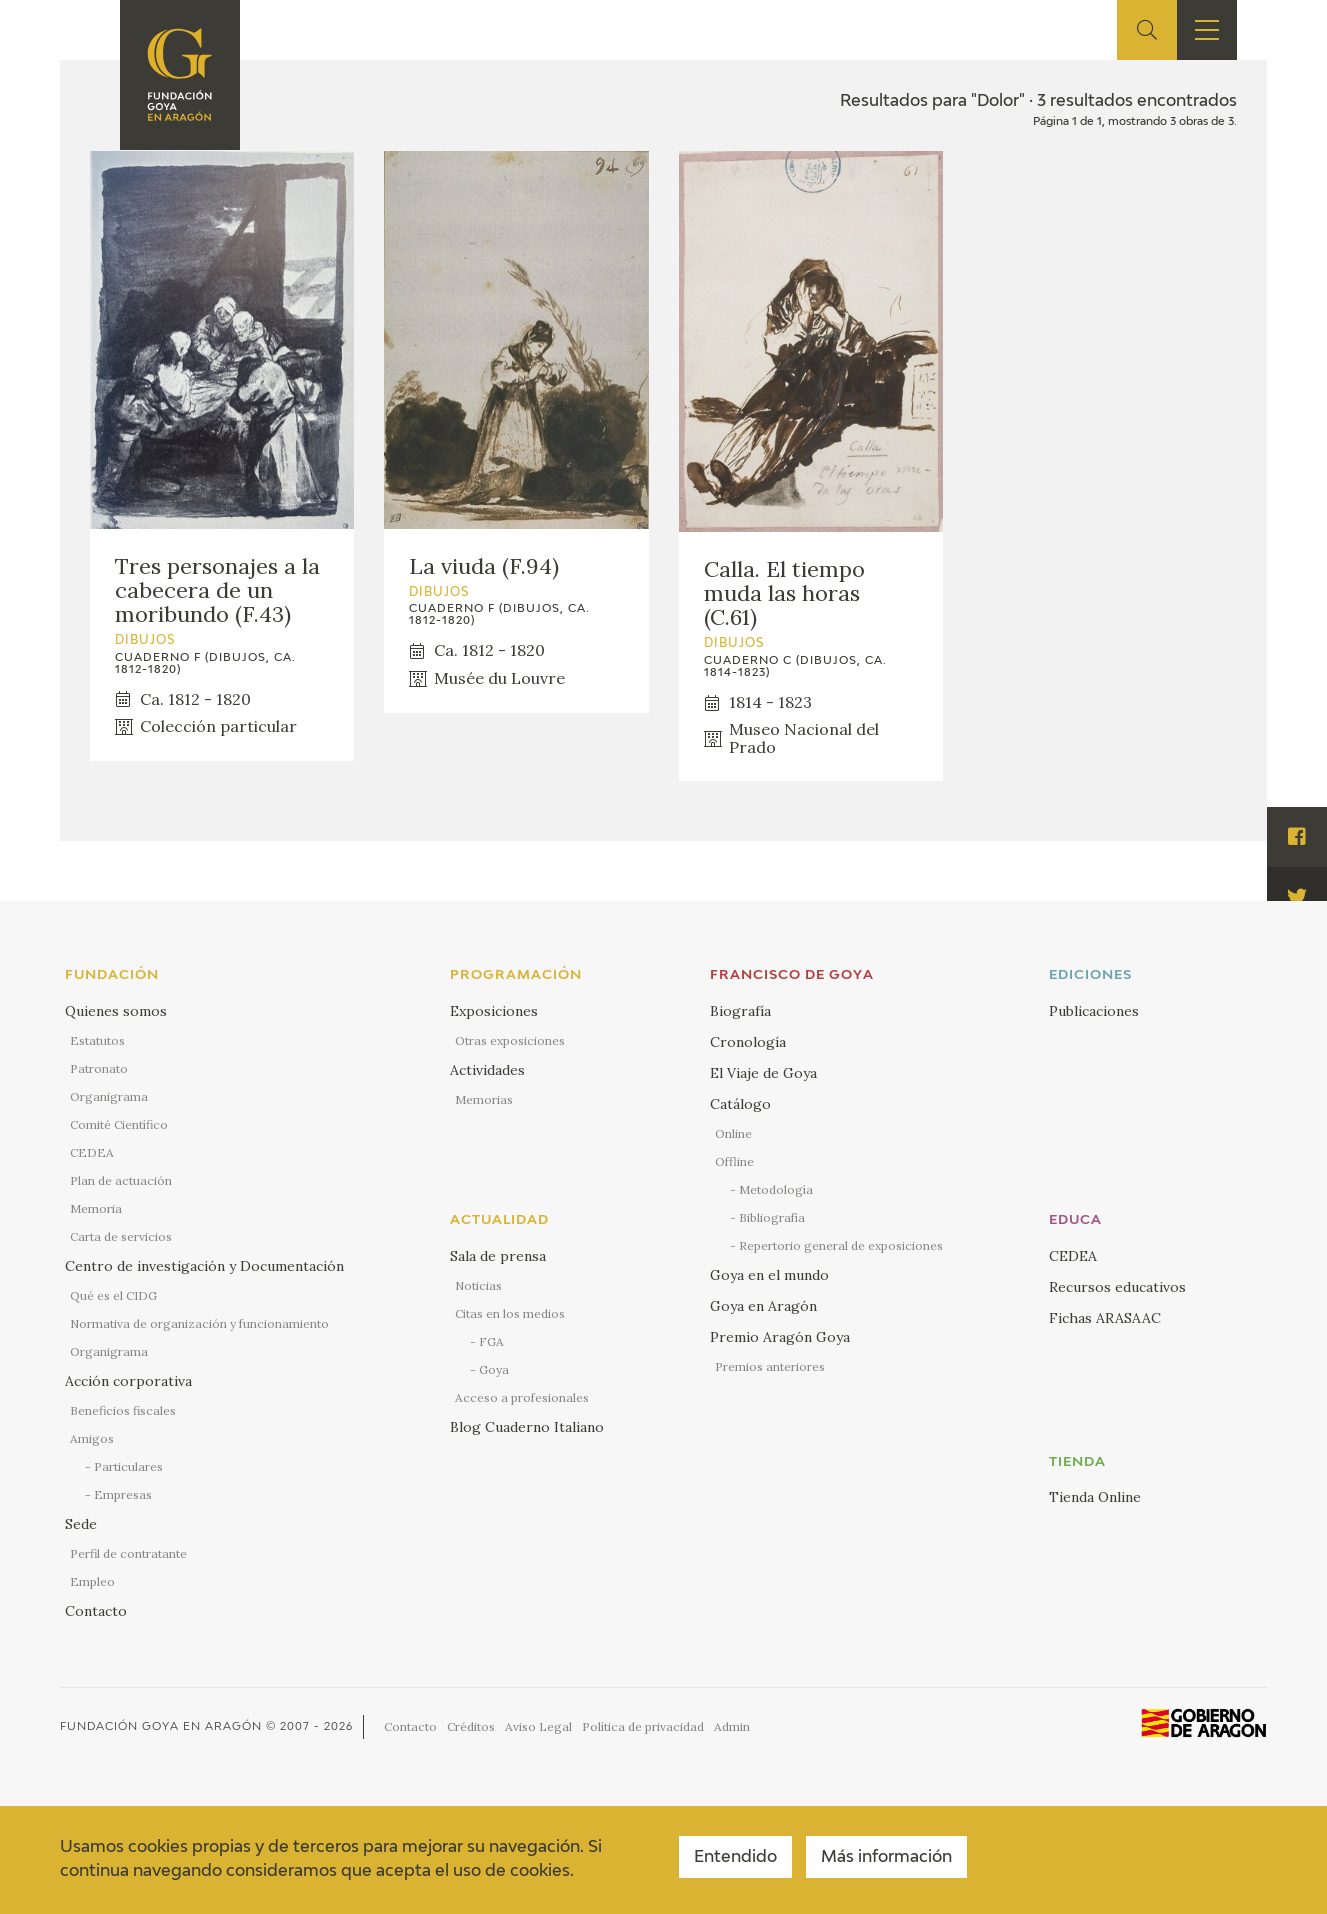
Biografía (740, 1011)
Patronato (99, 1068)
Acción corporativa (128, 1381)
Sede (81, 1524)
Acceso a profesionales (522, 1397)
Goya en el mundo (769, 1275)
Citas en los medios (510, 1313)
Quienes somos (116, 1011)
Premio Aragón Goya (780, 1337)
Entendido (735, 1858)
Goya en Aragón (763, 1306)
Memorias (484, 1099)
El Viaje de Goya (763, 1073)
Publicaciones (1094, 1011)
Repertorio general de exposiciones (841, 1245)
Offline (734, 1161)
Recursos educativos (1117, 1287)
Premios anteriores (770, 1366)
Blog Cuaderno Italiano (527, 1427)
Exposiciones (494, 1011)
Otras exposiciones (510, 1040)
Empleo (92, 1581)
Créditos (471, 1726)
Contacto (96, 1611)
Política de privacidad (643, 1726)
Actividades (487, 1070)
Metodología (776, 1189)
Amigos (92, 1438)
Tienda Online (1095, 1497)
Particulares (128, 1466)
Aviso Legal (538, 1726)
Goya (494, 1369)
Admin (732, 1726)
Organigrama (109, 1096)
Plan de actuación (121, 1180)
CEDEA (92, 1152)
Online (733, 1133)
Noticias (478, 1285)
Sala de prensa (498, 1256)
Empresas (123, 1494)
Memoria (96, 1208)
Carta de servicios (121, 1236)
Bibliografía (772, 1217)
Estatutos (97, 1040)
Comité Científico (119, 1124)
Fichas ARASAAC (1105, 1318)
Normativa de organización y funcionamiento (199, 1323)
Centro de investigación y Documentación (204, 1266)
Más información (886, 1858)
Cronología (748, 1042)
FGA (491, 1341)
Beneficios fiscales (123, 1410)
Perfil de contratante (128, 1553)
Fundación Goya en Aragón (161, 1726)
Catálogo (740, 1104)
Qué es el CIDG (113, 1295)
